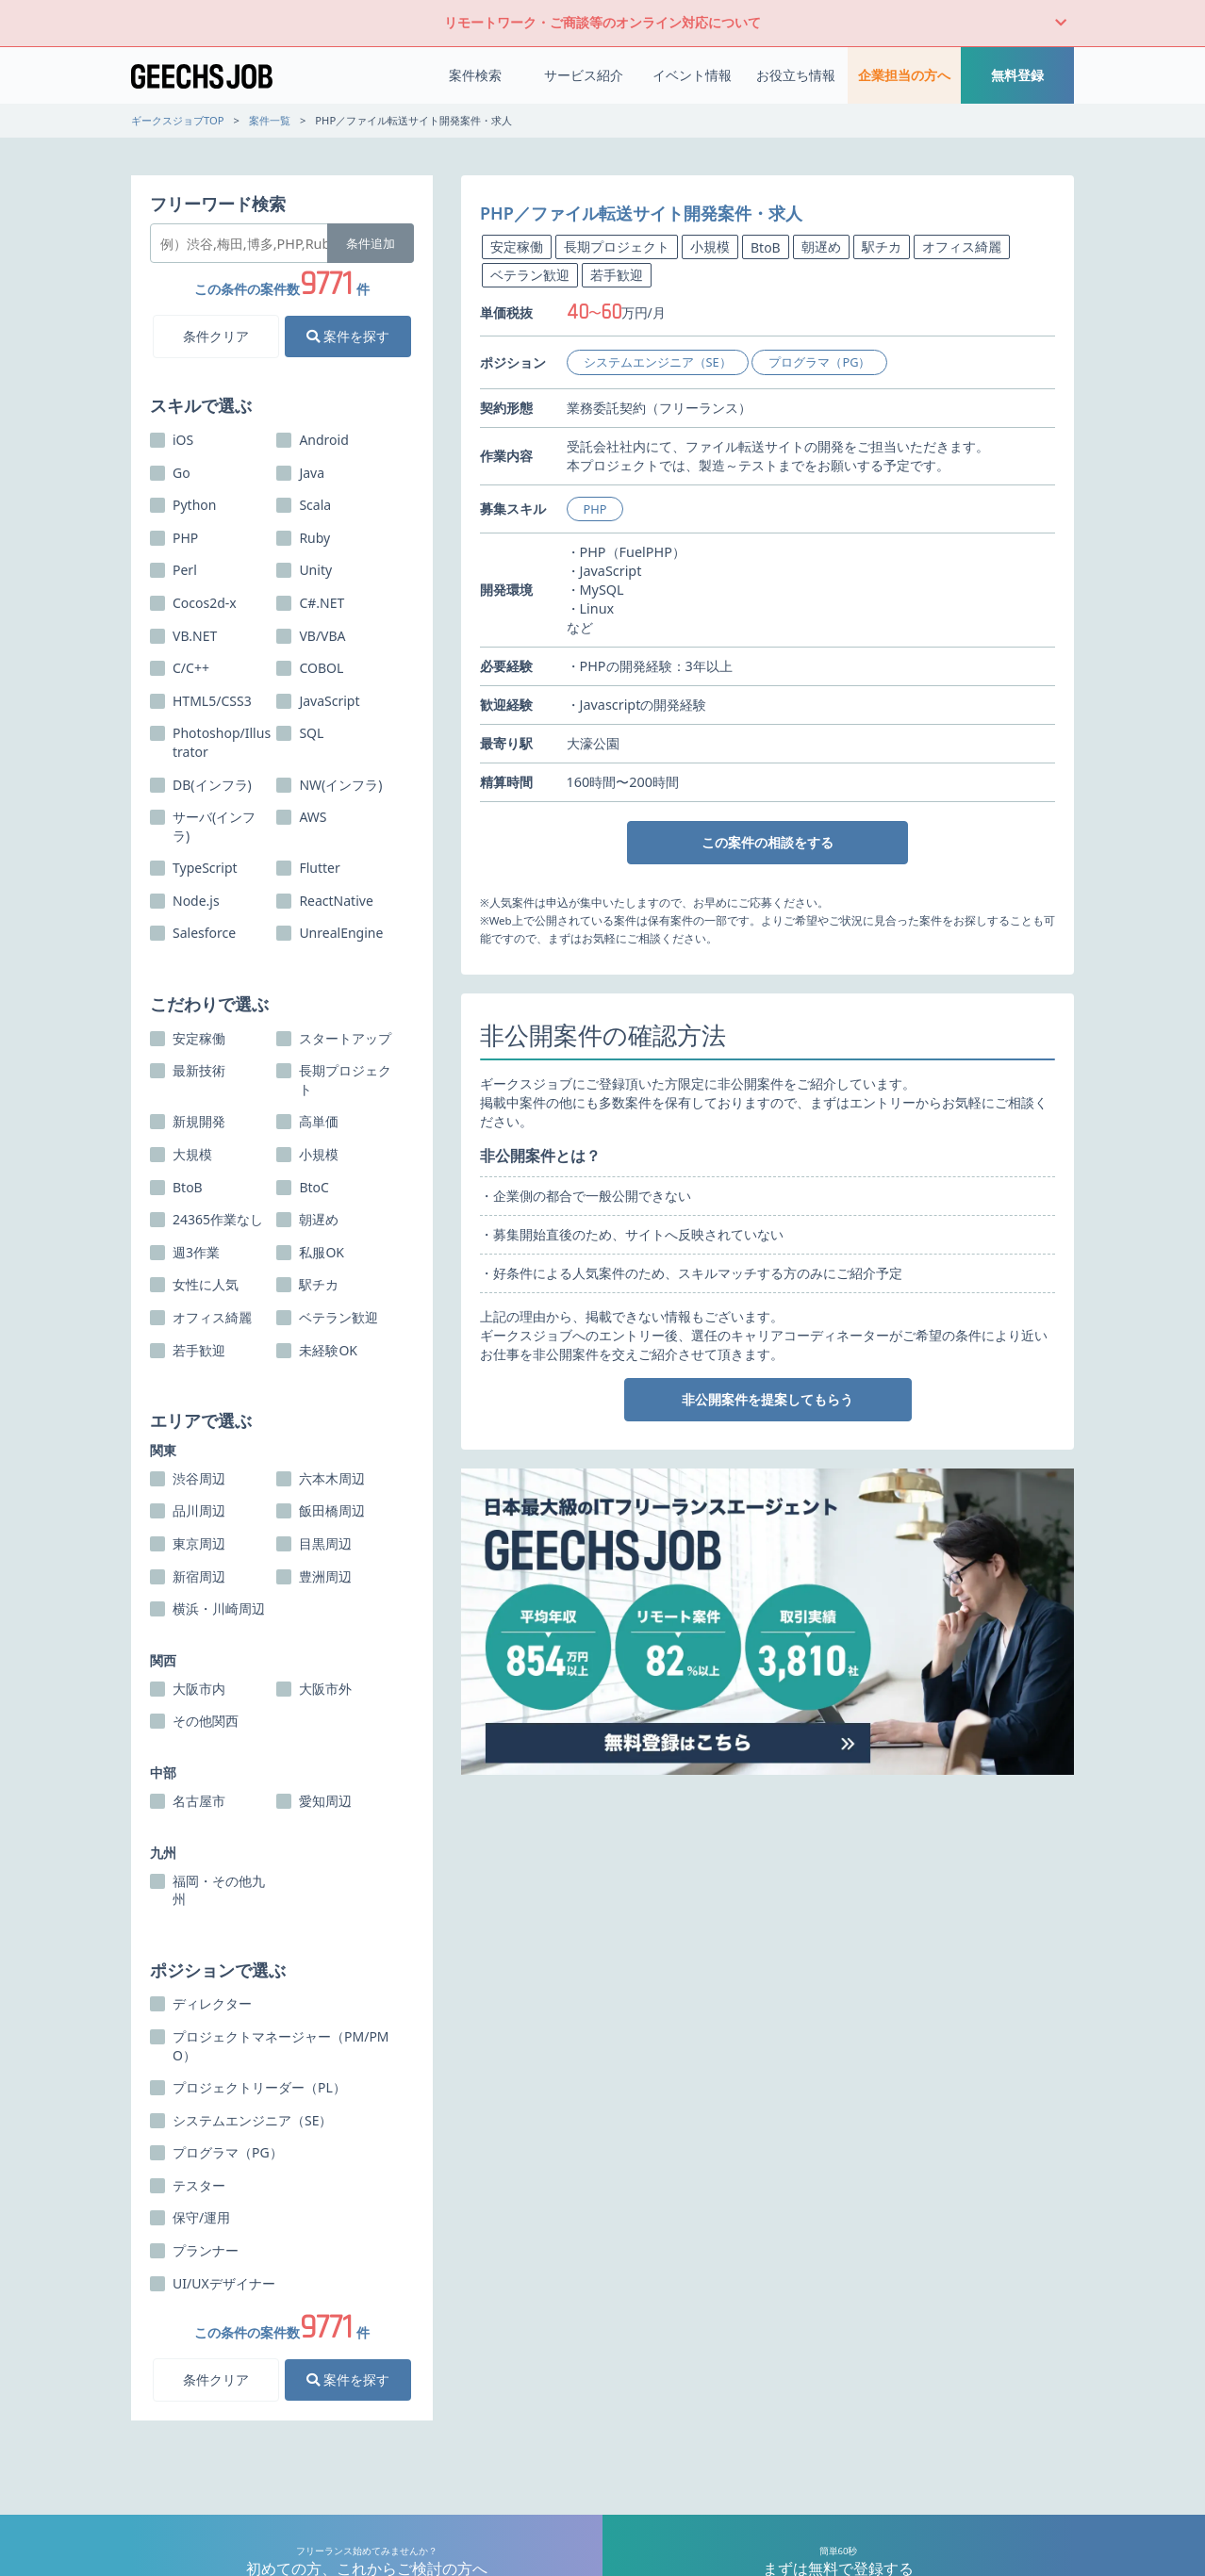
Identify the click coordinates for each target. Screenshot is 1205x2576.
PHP (595, 508)
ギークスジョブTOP (177, 120)
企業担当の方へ (904, 75)
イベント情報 (692, 75)
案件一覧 (269, 120)
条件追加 (370, 243)
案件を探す (347, 336)
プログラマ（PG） (819, 361)
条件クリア (216, 336)
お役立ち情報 (795, 75)
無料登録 (1017, 75)
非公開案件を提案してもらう (767, 1399)
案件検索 (475, 75)
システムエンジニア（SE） (658, 361)
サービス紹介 (583, 75)
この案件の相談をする (768, 842)
